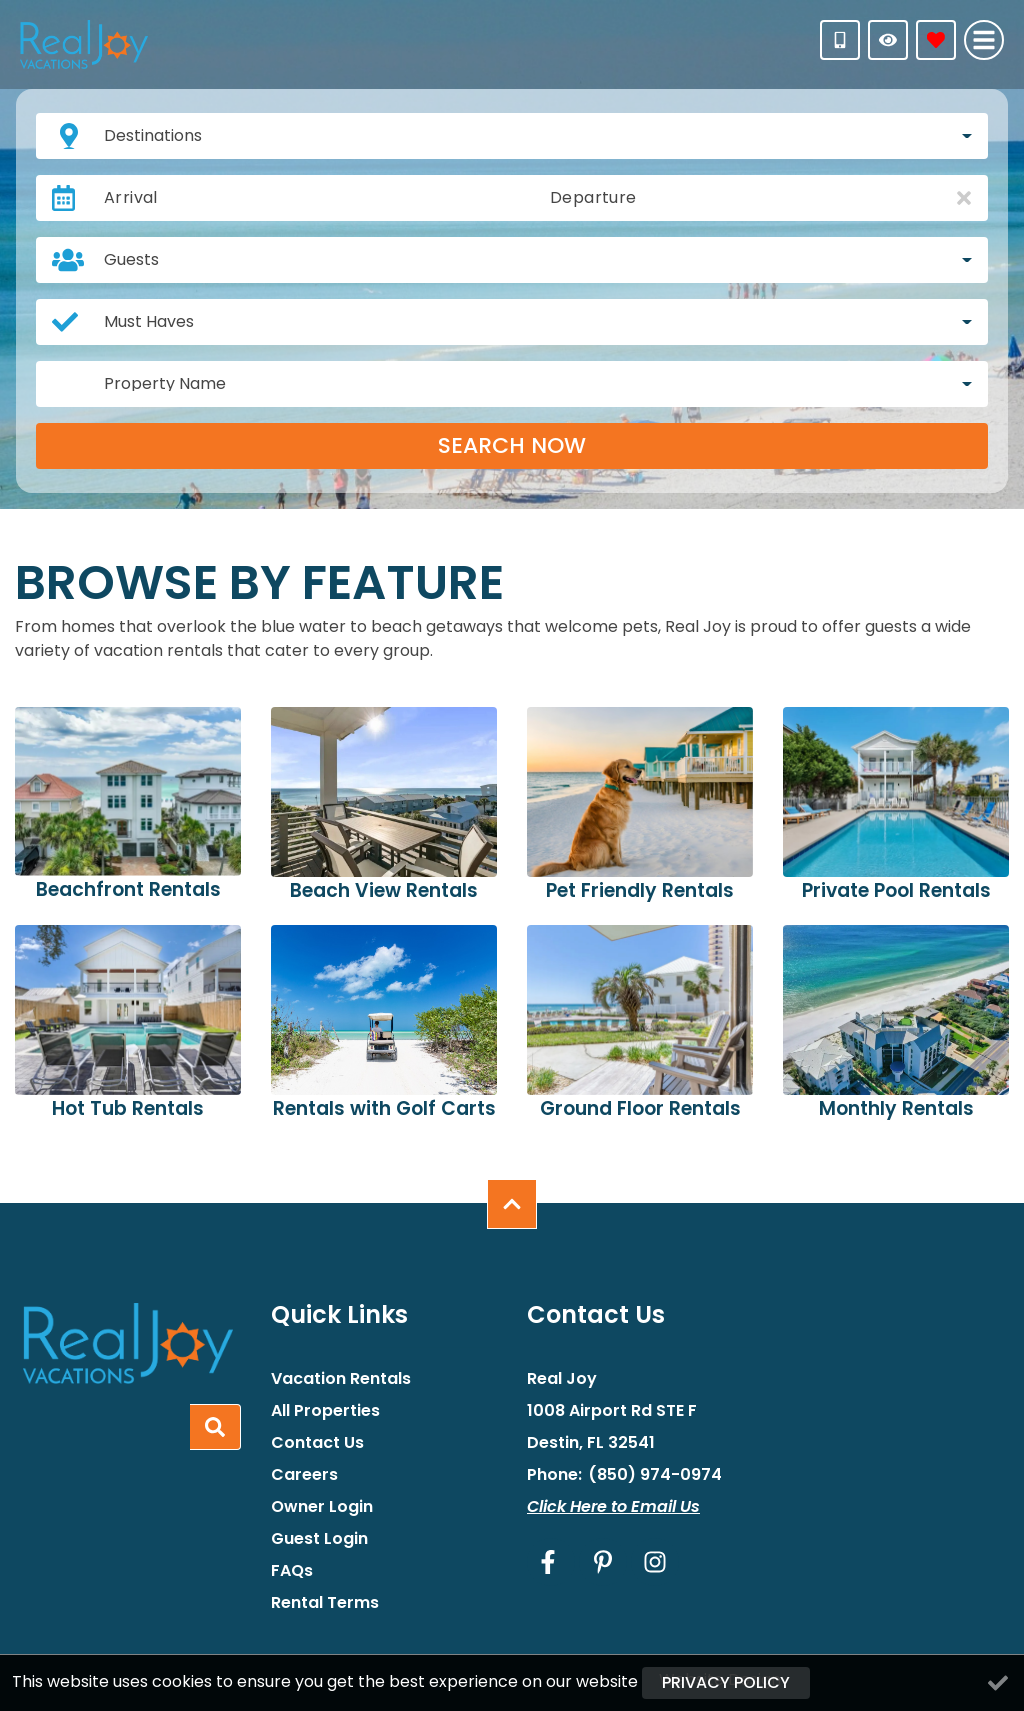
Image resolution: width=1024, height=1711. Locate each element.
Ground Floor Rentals (640, 1108)
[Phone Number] (840, 40)
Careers (304, 1475)
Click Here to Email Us (613, 1506)
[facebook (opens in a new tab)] (551, 1562)
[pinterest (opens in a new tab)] (603, 1562)
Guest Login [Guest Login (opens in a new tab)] (319, 1539)
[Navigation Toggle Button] (984, 40)
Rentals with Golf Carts (384, 1108)
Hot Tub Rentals (128, 1108)
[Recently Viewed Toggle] (888, 40)
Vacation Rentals (341, 1379)
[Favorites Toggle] (936, 40)
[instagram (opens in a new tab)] (655, 1562)
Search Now (512, 445)
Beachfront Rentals (128, 889)
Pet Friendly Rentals (640, 890)
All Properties (325, 1411)
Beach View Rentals (384, 890)
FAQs (292, 1571)
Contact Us (317, 1443)
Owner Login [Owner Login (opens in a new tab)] (322, 1507)
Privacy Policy (726, 1682)
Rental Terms (325, 1603)
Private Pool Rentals (896, 890)
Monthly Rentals (896, 1108)
